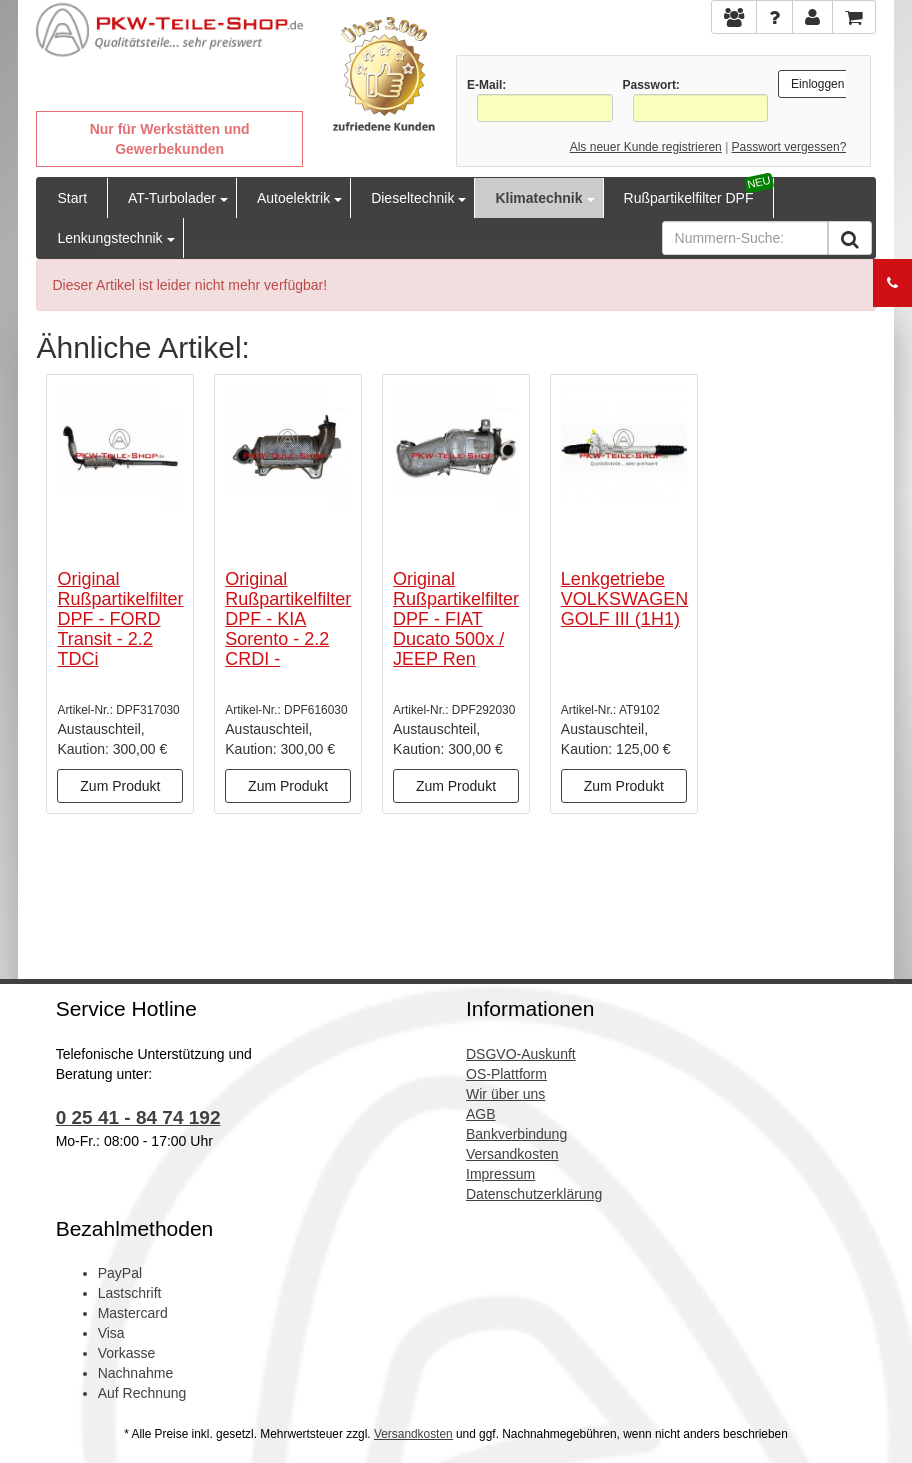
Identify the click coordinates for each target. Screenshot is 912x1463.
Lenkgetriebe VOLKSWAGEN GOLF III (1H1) (624, 599)
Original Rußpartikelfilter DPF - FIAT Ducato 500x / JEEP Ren (456, 618)
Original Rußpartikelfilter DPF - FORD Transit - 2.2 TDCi (120, 618)
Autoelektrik (293, 198)
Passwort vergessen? (789, 147)
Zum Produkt (120, 786)
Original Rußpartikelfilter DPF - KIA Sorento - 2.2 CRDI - (288, 618)
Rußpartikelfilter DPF (689, 198)
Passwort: (651, 85)
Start (72, 198)
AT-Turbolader (172, 198)
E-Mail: (486, 85)
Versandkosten (413, 1434)
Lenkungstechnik (109, 238)
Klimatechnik (538, 198)
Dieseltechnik (412, 198)
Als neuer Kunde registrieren (646, 147)
